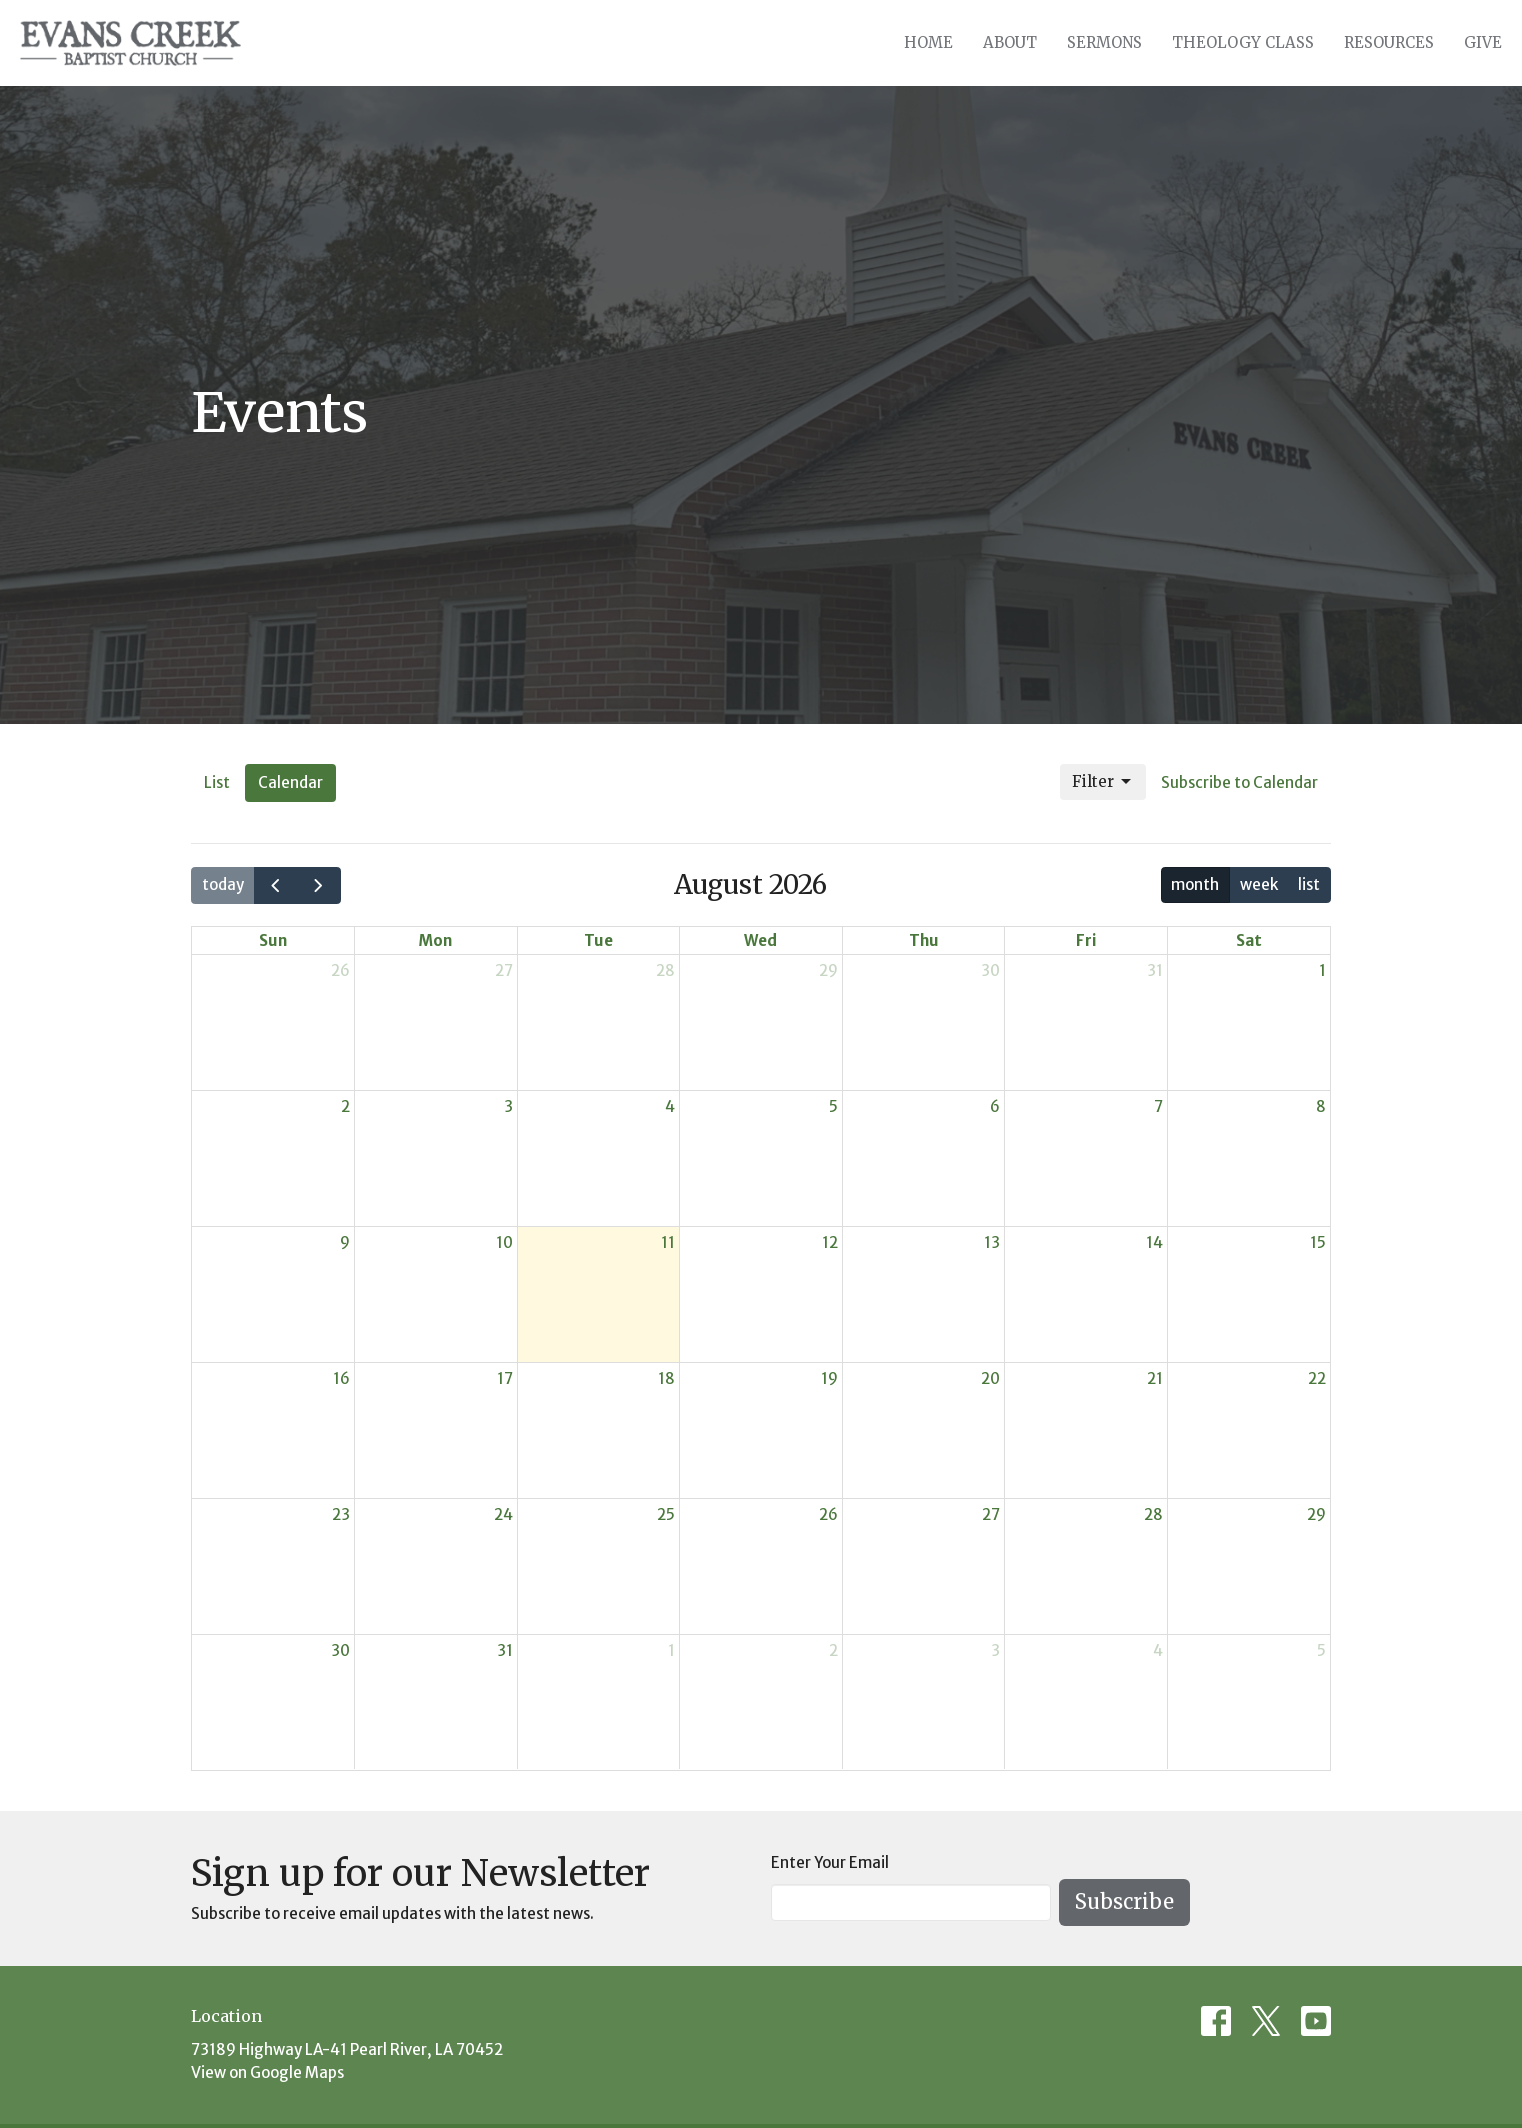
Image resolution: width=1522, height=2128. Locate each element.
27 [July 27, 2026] (504, 970)
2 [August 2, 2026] (345, 1106)
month (1195, 884)
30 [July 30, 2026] (990, 970)
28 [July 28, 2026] (665, 970)
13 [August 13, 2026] (992, 1242)
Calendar (290, 782)
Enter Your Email (830, 1862)
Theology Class (1243, 42)
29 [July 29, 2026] (828, 970)
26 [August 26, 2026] (828, 1514)
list (1309, 884)
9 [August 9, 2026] (345, 1242)
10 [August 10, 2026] (504, 1242)
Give (1483, 42)
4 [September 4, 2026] (1158, 1650)
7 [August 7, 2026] (1158, 1106)
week (1259, 884)
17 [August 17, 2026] (505, 1378)
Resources (1389, 42)
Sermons (1104, 42)
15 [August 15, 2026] (1318, 1242)
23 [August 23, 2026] (341, 1514)
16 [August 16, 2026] (341, 1378)
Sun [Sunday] (273, 940)
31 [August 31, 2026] (505, 1650)
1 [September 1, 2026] (671, 1650)
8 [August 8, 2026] (1321, 1106)
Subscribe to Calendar (1239, 782)
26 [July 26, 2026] (340, 970)
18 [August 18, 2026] (666, 1378)
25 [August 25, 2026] (666, 1514)
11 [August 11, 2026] (668, 1242)
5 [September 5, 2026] (1321, 1650)
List (217, 782)
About (1010, 42)
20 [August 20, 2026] (990, 1378)
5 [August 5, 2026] (833, 1106)
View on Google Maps (267, 2072)
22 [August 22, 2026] (1317, 1378)
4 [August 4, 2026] (670, 1106)
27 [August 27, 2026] (991, 1514)
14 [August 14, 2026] (1154, 1242)
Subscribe (1124, 1901)
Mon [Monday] (435, 940)
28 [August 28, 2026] (1153, 1514)
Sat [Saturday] (1249, 940)
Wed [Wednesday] (760, 940)
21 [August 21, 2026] (1155, 1378)
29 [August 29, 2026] (1316, 1514)
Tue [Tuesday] (598, 940)
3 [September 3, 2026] (995, 1650)
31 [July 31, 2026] (1155, 970)
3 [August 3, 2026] (508, 1106)
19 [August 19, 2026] (829, 1378)
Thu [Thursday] (924, 940)
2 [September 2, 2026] (833, 1650)
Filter (1103, 782)
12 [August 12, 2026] (830, 1242)
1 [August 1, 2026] (1322, 970)
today (223, 884)
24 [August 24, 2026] (503, 1514)
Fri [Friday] (1086, 940)
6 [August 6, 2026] (995, 1106)
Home (928, 42)
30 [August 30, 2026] (340, 1650)
